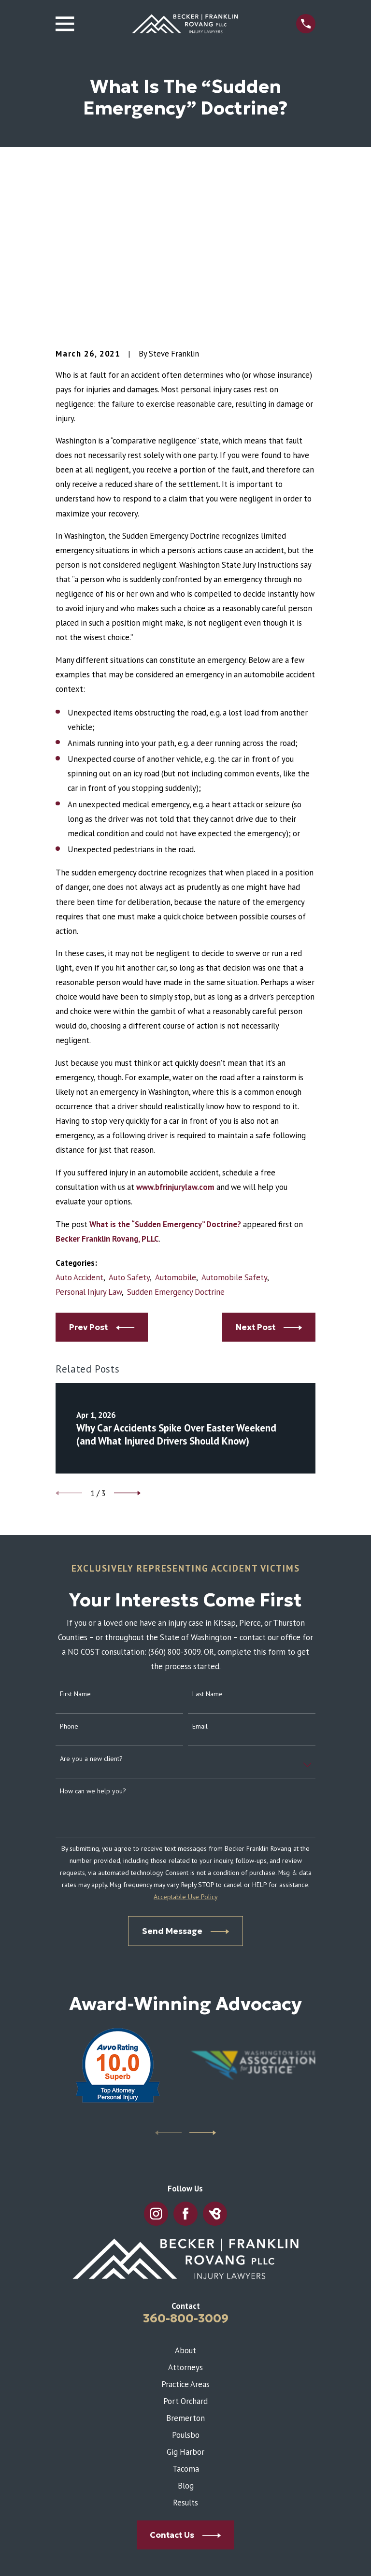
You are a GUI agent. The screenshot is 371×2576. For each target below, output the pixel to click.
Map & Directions (185, 2507)
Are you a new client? (91, 1597)
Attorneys (185, 2206)
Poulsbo (186, 2273)
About (185, 2189)
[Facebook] (185, 2052)
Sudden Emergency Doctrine (176, 1131)
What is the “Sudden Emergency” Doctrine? (165, 1063)
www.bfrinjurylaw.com (175, 1025)
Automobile (175, 1116)
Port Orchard (185, 2239)
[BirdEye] (215, 2052)
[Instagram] (156, 2052)
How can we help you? (93, 1630)
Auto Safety (129, 1116)
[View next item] (127, 1332)
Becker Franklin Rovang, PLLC (107, 1077)
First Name (75, 1533)
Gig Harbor (185, 2290)
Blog (186, 2324)
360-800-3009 (185, 2156)
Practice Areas (185, 2223)
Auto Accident (79, 1116)
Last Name (207, 1533)
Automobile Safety (234, 1116)
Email (200, 1565)
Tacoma (185, 2308)
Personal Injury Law (89, 1131)
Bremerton (185, 2256)
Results (185, 2341)
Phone (69, 1565)
